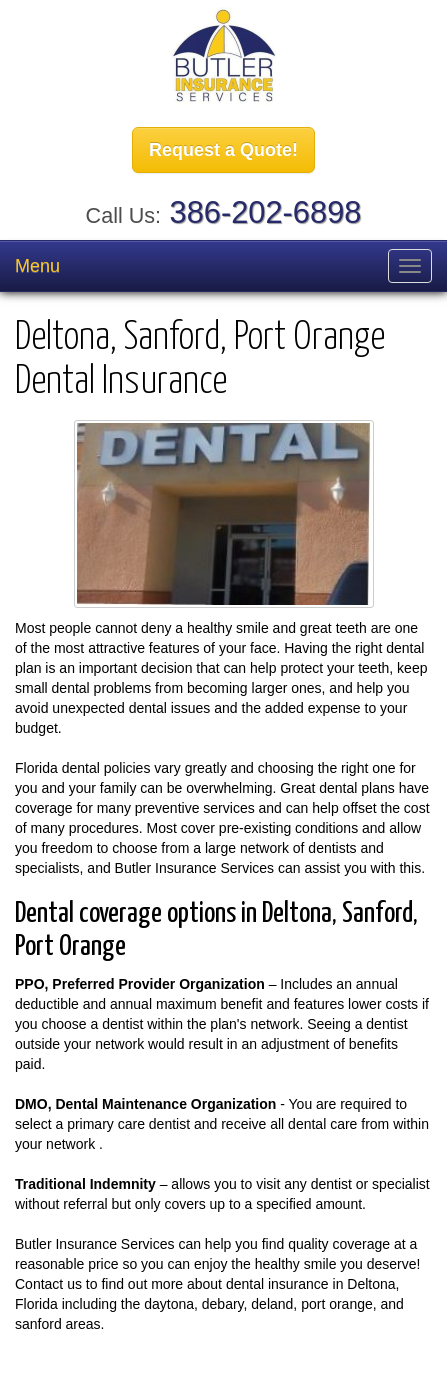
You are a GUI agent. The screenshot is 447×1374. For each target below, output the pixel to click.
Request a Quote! (223, 150)
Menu (37, 266)
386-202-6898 (266, 212)
